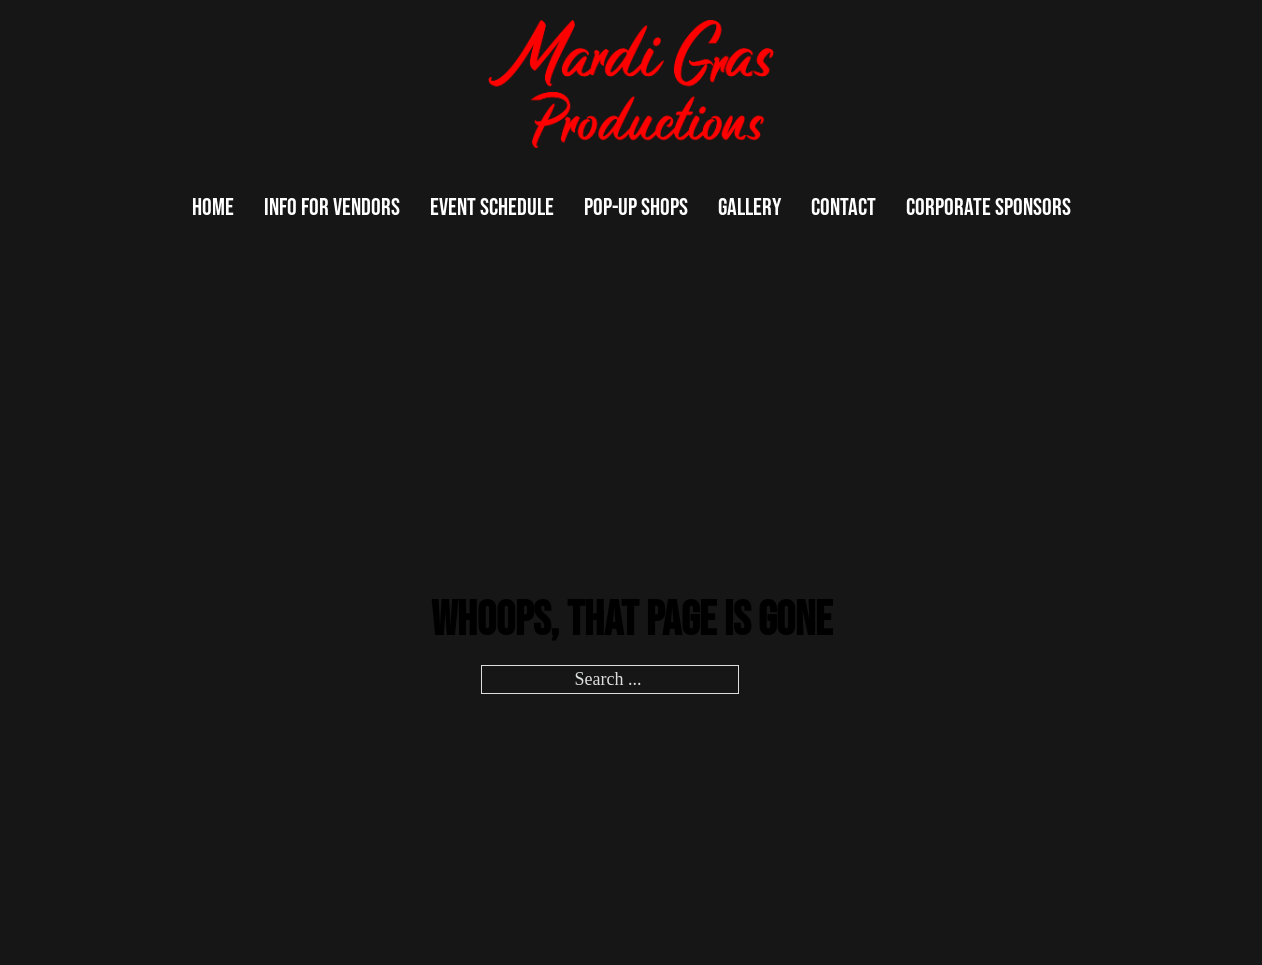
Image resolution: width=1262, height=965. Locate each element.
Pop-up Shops (636, 207)
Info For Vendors (332, 207)
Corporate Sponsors (988, 207)
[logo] (631, 84)
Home (213, 207)
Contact (843, 207)
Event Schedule (492, 207)
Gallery (749, 207)
